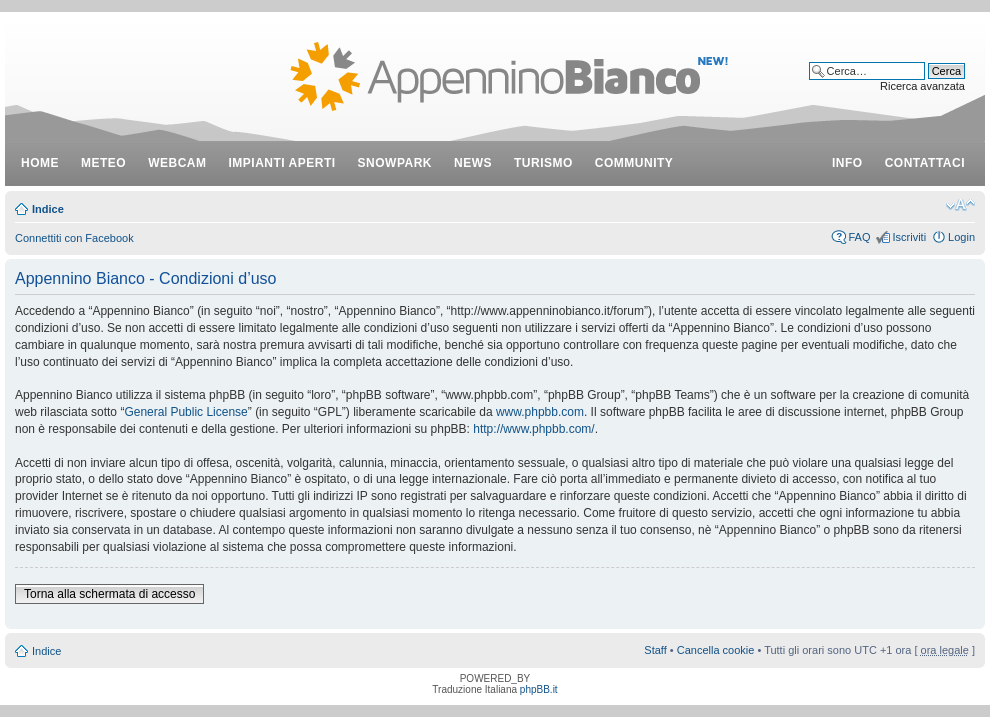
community (634, 163)
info (847, 163)
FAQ (859, 237)
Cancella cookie (716, 650)
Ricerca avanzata (922, 86)
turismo (543, 163)
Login (961, 237)
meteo (103, 163)
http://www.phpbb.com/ (533, 429)
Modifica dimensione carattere (960, 205)
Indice (48, 209)
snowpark (395, 163)
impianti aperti (282, 163)
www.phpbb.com (540, 412)
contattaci (925, 163)
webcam (177, 163)
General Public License (185, 412)
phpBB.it (539, 689)
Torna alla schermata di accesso (109, 594)
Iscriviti (909, 237)
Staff (655, 650)
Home (40, 163)
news (473, 163)
